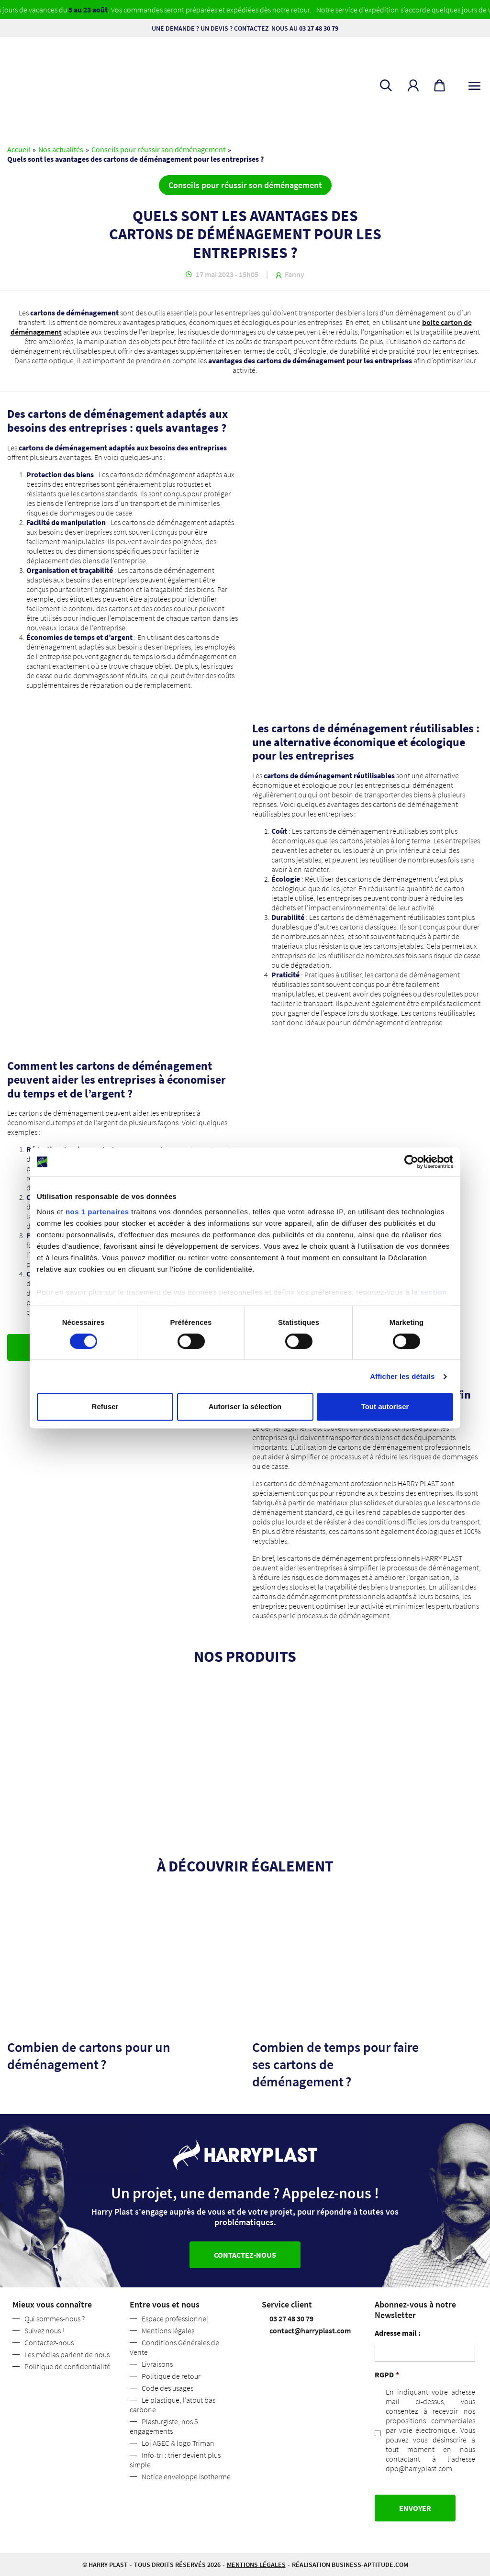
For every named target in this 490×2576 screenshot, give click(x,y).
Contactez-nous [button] (245, 2255)
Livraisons (157, 2364)
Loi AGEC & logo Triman (178, 2443)
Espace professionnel (175, 2318)
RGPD (387, 2374)
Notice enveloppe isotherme (186, 2476)
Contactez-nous (49, 2342)
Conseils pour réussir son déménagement (158, 149)
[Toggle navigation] (474, 83)
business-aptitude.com (370, 2564)
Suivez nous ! (44, 2330)
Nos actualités (60, 149)
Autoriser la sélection (245, 1407)
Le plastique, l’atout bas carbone (172, 2404)
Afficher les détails (402, 1376)
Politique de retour (171, 2376)
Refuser (105, 1407)
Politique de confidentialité (67, 2366)
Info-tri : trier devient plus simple (175, 2459)
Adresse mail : (398, 2333)
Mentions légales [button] (256, 2564)
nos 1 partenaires (97, 1212)
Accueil (18, 149)
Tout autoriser (385, 1407)
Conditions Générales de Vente (174, 2347)
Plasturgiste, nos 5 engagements (164, 2426)
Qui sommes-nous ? (54, 2318)
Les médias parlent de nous (67, 2354)
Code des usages (167, 2388)
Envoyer (415, 2508)
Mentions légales (168, 2330)
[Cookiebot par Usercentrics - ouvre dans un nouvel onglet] (411, 1161)
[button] (413, 85)
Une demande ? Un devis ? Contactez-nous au (245, 28)
